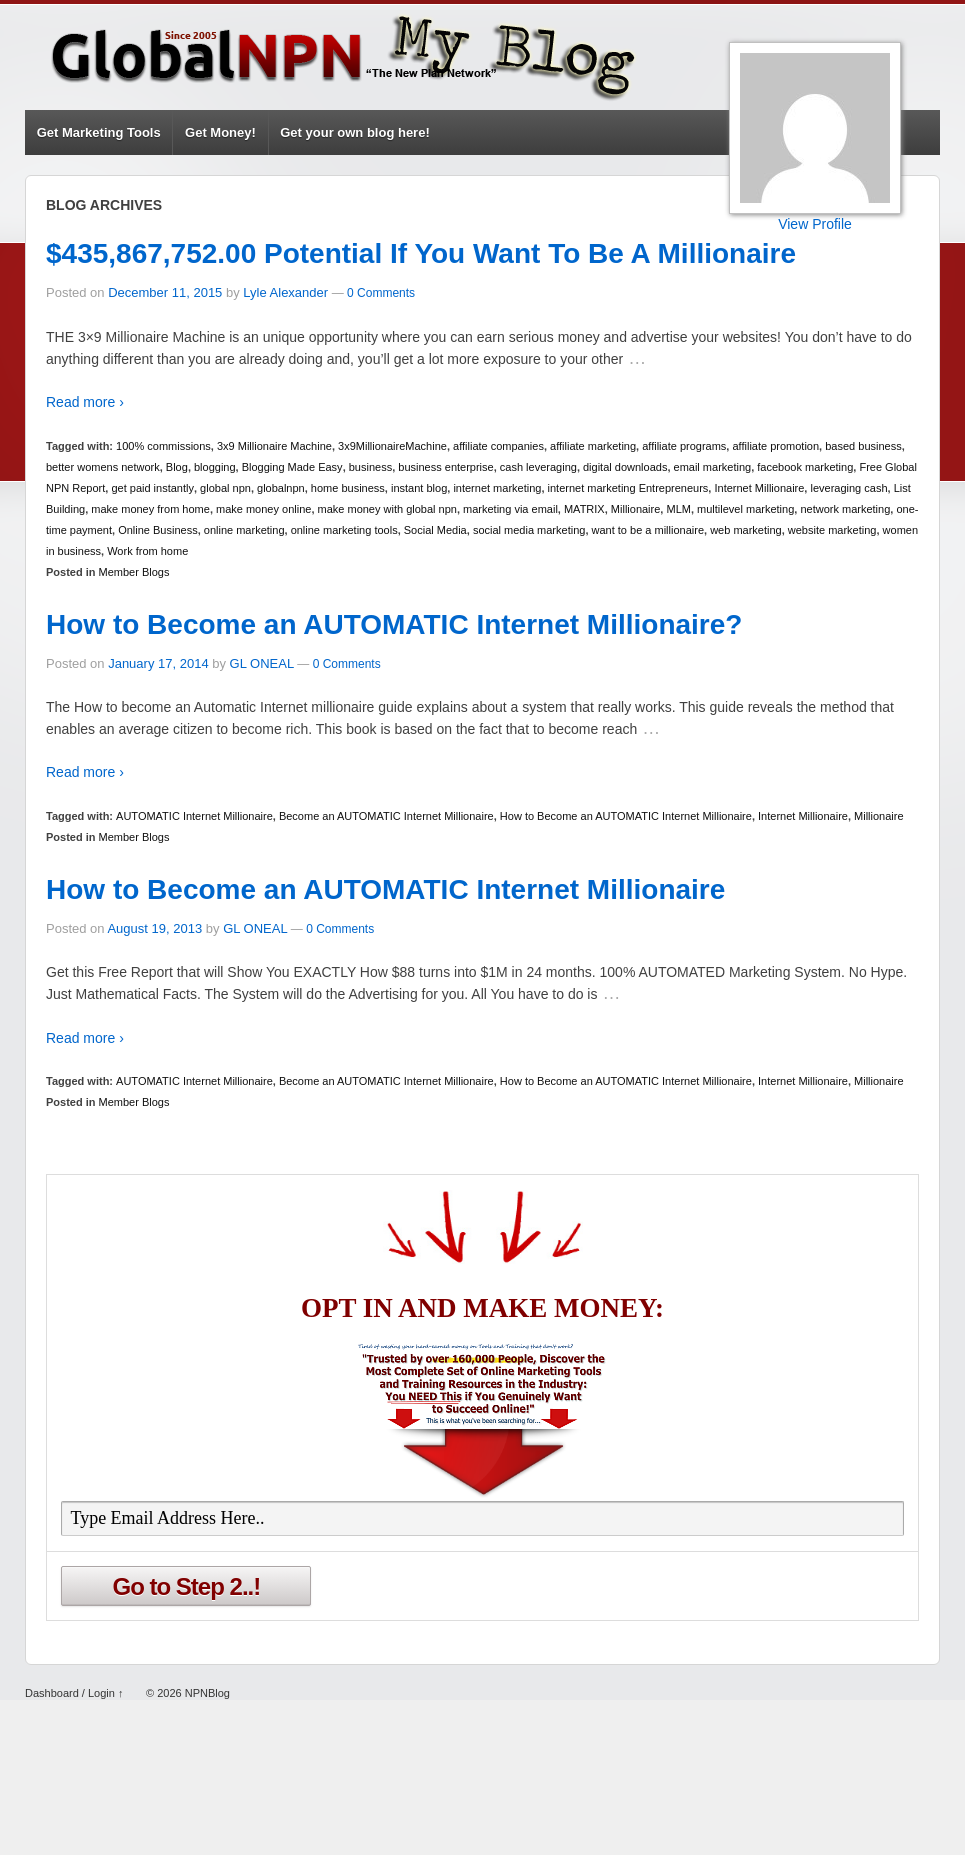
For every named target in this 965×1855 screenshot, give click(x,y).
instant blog (419, 488)
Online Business (158, 530)
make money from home (150, 509)
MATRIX (584, 509)
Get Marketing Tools (99, 132)
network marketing (845, 509)
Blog (177, 467)
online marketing (244, 530)
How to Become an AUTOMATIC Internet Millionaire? (394, 624)
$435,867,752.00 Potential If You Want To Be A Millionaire (421, 253)
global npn (225, 488)
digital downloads (625, 467)
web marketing (746, 530)
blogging (215, 467)
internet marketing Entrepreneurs (628, 488)
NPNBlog (206, 1693)
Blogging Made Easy (292, 467)
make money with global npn (387, 509)
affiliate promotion (775, 446)
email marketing (713, 467)
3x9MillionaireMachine (392, 446)
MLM (678, 509)
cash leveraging (538, 467)
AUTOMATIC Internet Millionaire (194, 816)
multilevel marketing (745, 509)
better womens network (103, 467)
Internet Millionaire (759, 488)
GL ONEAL (262, 663)
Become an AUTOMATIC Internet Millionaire (386, 816)
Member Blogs (134, 572)
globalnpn (281, 488)
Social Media (435, 530)
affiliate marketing (593, 446)
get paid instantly (152, 488)
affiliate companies (498, 446)
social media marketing (529, 530)
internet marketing (497, 488)
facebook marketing (805, 467)
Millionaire (636, 509)
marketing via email (510, 509)
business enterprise (445, 467)
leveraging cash (848, 488)
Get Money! (220, 132)
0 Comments (381, 293)
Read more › (85, 402)
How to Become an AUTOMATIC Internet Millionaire (626, 816)
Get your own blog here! (355, 132)
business (370, 467)
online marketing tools (344, 530)
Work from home (147, 551)
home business (348, 488)
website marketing (832, 530)
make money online (263, 509)
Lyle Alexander (285, 292)
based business (863, 446)
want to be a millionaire (648, 530)
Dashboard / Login (70, 1693)
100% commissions (163, 446)
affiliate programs (684, 446)
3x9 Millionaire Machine (274, 446)
